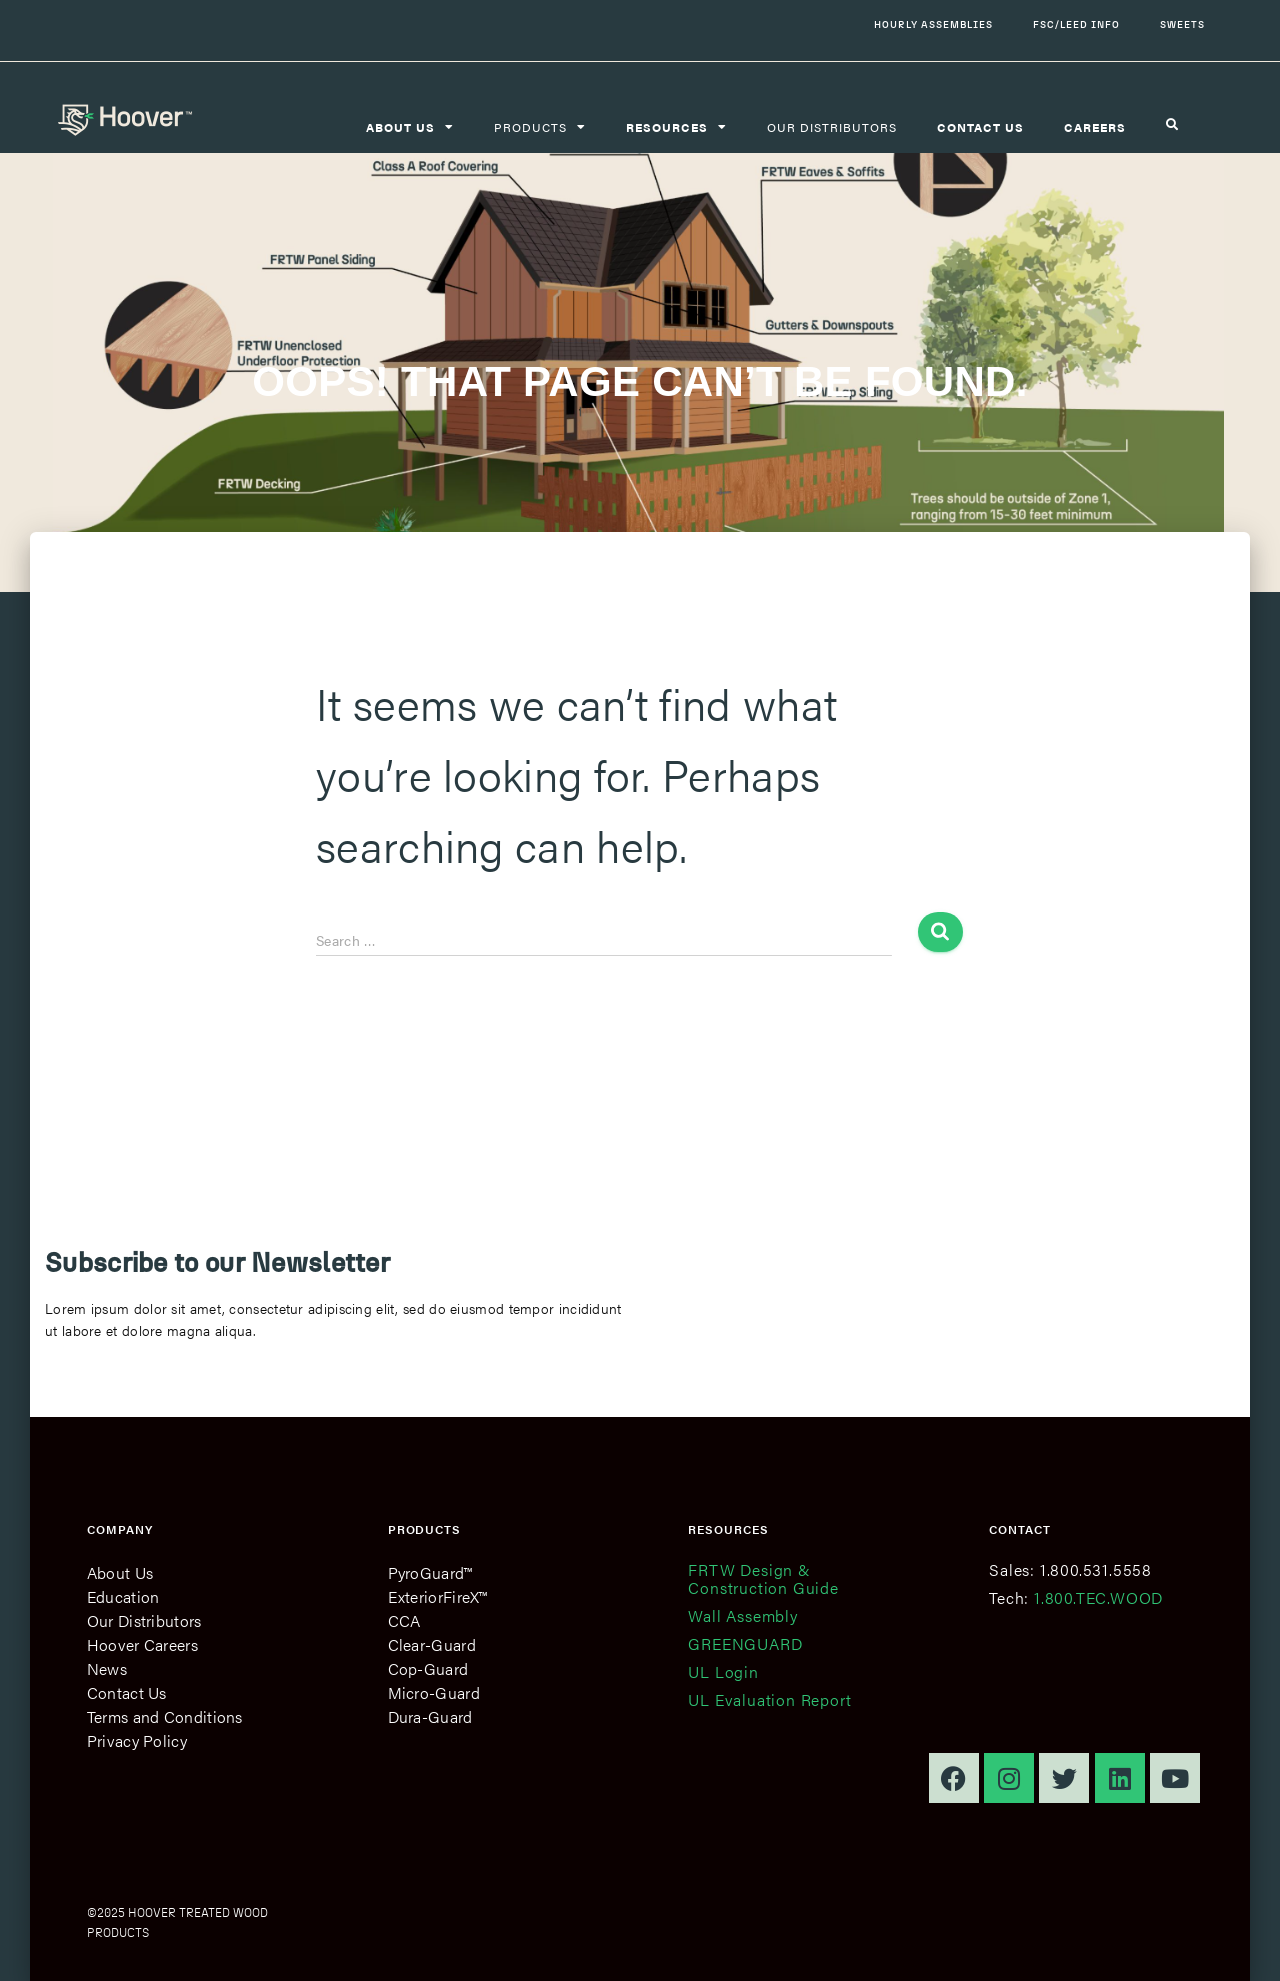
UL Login (723, 1671)
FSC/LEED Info (1076, 24)
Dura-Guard (430, 1716)
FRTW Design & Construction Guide (763, 1578)
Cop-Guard (428, 1668)
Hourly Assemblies (933, 24)
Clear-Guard (432, 1644)
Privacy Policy (137, 1740)
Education (123, 1596)
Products (540, 127)
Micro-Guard (434, 1692)
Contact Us (127, 1692)
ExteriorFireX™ (438, 1596)
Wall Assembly (742, 1615)
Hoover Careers (142, 1644)
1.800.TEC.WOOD (1098, 1597)
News (107, 1668)
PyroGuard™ (430, 1572)
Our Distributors (832, 127)
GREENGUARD (745, 1643)
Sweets (1182, 24)
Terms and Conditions (165, 1716)
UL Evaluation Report (769, 1699)
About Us (120, 1572)
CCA (404, 1620)
